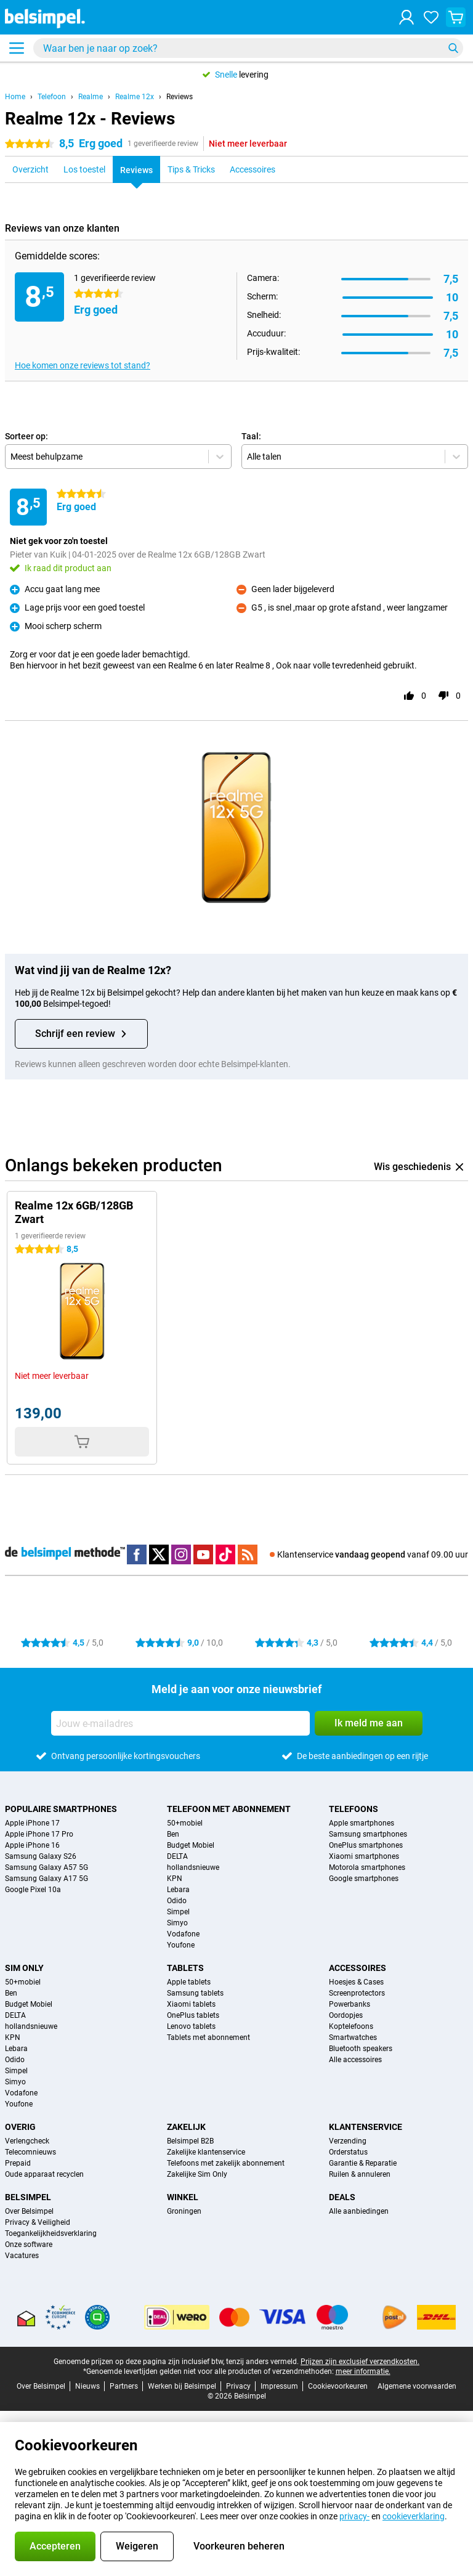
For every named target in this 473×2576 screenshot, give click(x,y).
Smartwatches (353, 2037)
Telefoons (353, 1809)
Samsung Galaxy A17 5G (46, 1878)
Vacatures (22, 2255)
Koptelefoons (351, 2026)
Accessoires (357, 1968)
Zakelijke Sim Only (197, 2174)
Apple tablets (189, 1982)
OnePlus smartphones (366, 1845)
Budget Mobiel (190, 1845)
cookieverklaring (413, 2516)
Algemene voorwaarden (417, 2386)
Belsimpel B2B (190, 2141)
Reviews (179, 96)
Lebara (178, 1889)
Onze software (28, 2244)
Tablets (185, 1968)
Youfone (181, 1945)
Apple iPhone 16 (32, 1845)
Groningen (184, 2211)
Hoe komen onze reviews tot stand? (82, 365)
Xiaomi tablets (191, 2004)
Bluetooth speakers (360, 2048)
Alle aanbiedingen (359, 2211)
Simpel (178, 1912)
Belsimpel (28, 2197)
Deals (342, 2197)
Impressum (279, 2386)
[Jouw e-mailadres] (180, 1723)
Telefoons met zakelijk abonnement (226, 2163)
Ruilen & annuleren (359, 2174)
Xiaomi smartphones (364, 1856)
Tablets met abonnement (208, 2037)
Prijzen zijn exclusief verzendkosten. (360, 2361)
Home (15, 96)
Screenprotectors (357, 1993)
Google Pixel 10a (33, 1889)
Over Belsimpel (29, 2211)
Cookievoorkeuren (338, 2386)
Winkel (182, 2197)
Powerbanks (349, 2004)
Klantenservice (365, 2127)
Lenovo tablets (191, 2026)
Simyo (177, 1923)
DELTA (177, 1856)
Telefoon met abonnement (229, 1809)
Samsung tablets (195, 1993)
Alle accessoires (355, 2059)
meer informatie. (363, 2371)
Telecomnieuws (30, 2152)
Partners (124, 2386)
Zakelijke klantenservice (206, 2152)
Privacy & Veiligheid (37, 2222)
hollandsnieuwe (193, 1867)
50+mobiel (185, 1823)
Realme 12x (134, 96)
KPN (174, 1878)
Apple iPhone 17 (32, 1823)
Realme (90, 96)
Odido (177, 1900)
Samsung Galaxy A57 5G (46, 1867)
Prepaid (18, 2163)
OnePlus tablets (193, 2015)
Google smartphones (363, 1878)
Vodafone (183, 1934)
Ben (173, 1834)
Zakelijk (186, 2127)
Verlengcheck (27, 2141)
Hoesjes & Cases (356, 1982)
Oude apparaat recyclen (44, 2174)
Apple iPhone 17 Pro (39, 1834)
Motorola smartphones (367, 1867)
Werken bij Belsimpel (182, 2386)
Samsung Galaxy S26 (40, 1856)
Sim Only (24, 1968)
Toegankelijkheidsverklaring (51, 2233)
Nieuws (87, 2386)
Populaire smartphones (61, 1809)
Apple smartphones (361, 1823)
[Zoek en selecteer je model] (248, 48)
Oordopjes (346, 2015)
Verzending (347, 2141)
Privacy (238, 2386)
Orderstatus (348, 2152)
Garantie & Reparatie (363, 2163)
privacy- (354, 2516)
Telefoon (52, 96)
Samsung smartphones (368, 1834)
